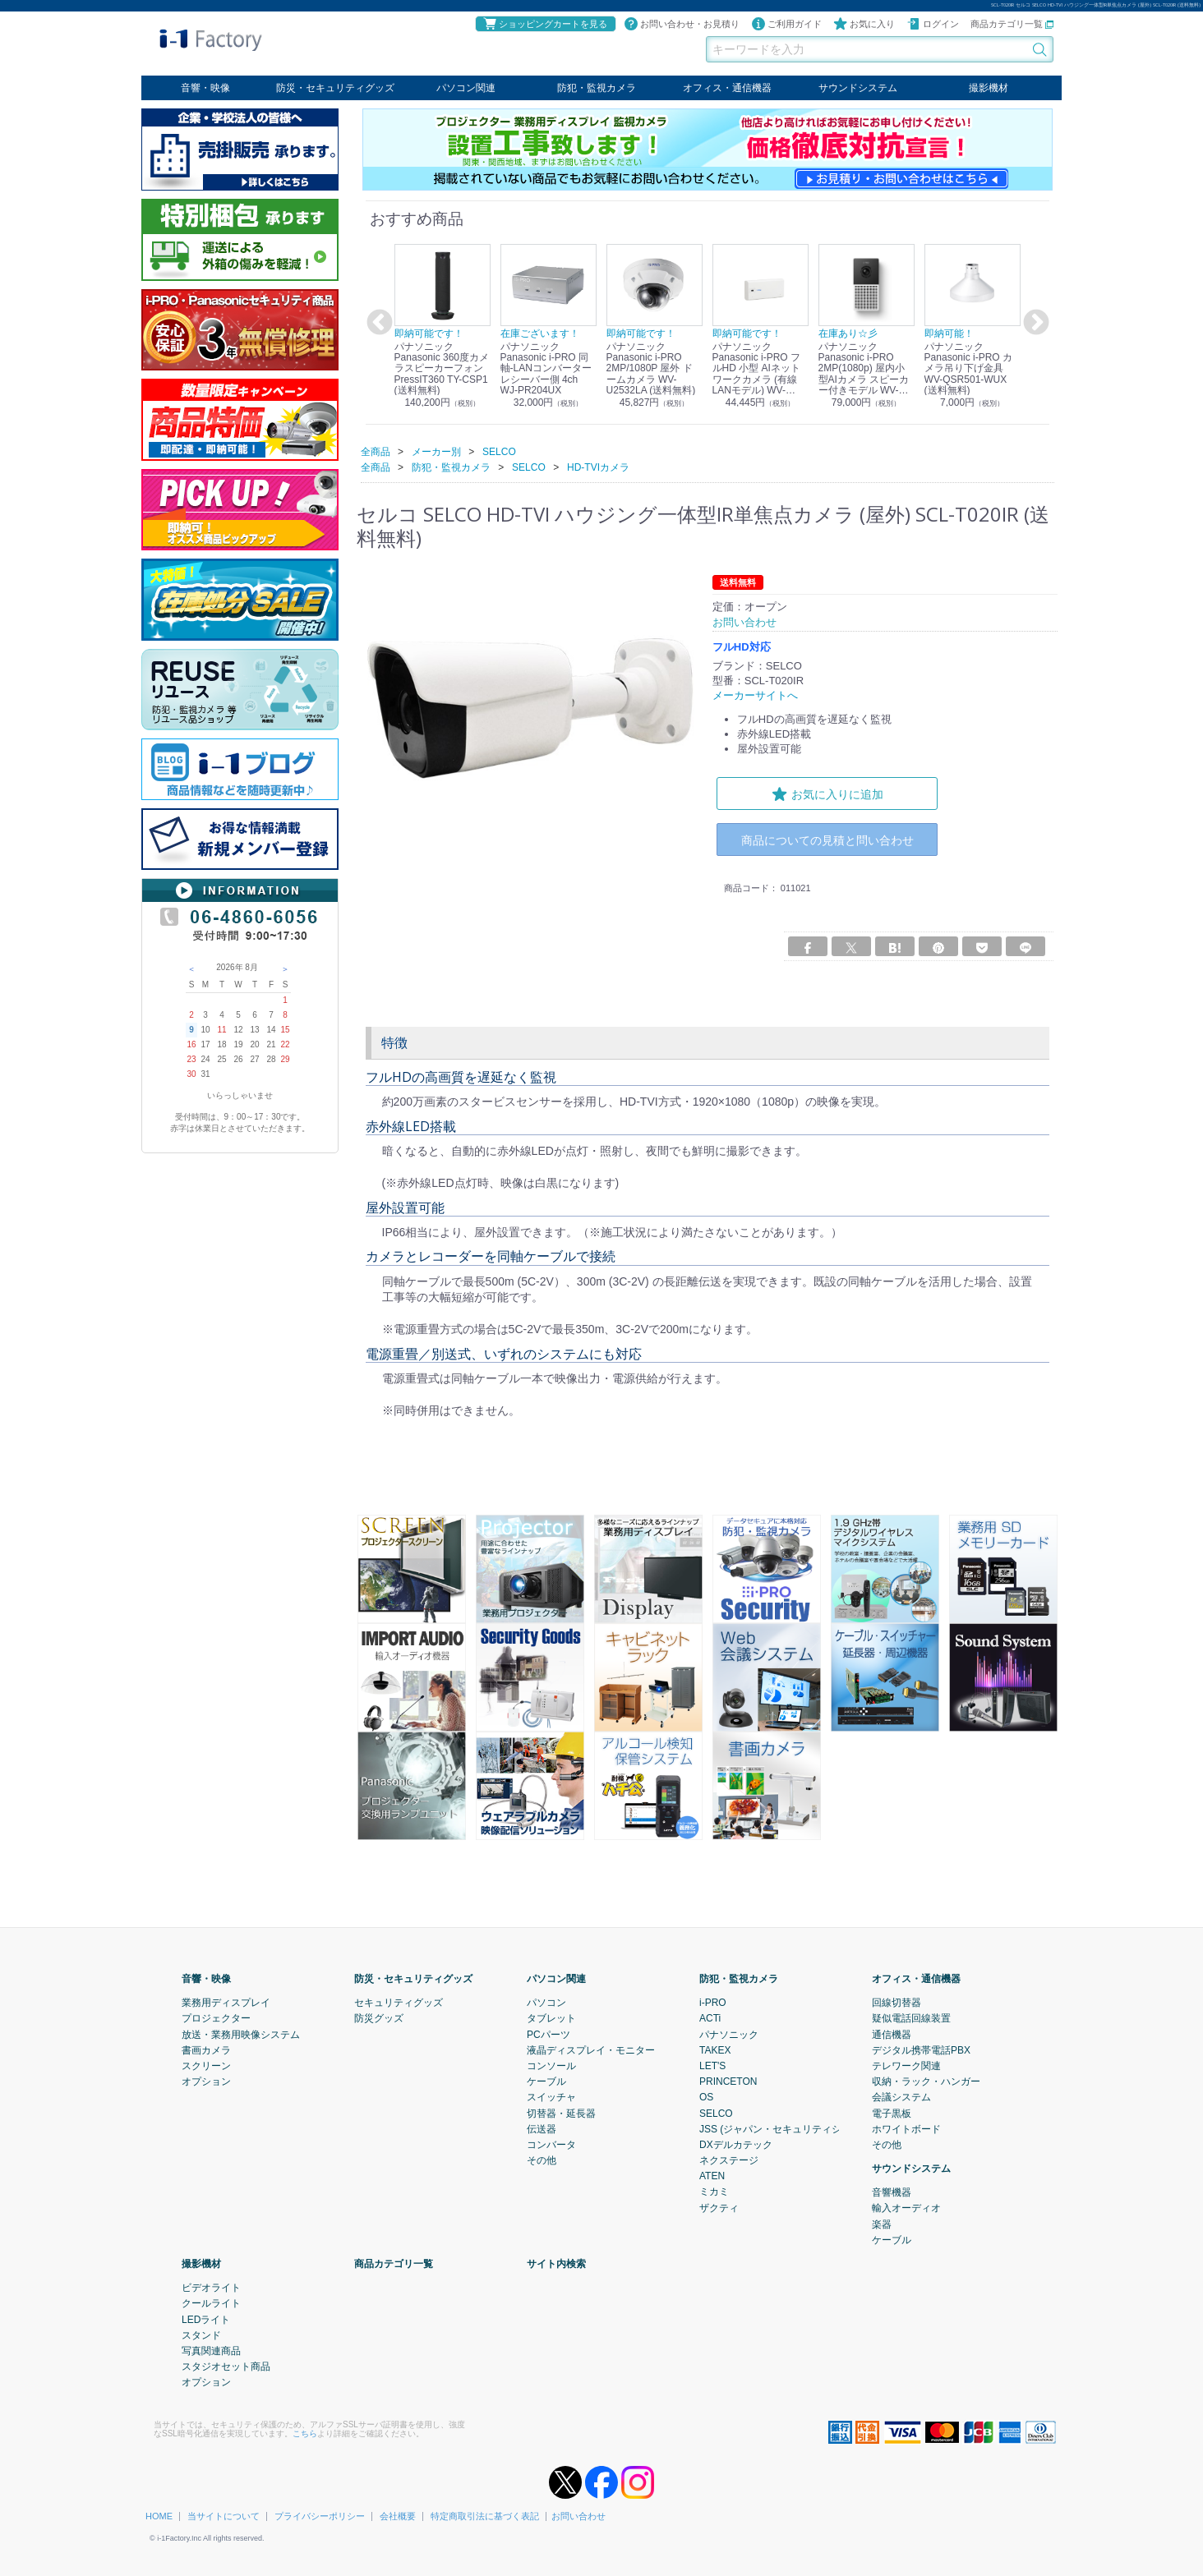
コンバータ (551, 2144)
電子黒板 (891, 2112)
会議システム (901, 2097)
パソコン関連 (465, 88)
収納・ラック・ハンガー (926, 2081)
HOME (159, 2516)
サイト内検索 (556, 2264)
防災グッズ (378, 2018)
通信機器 (891, 2034)
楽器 (882, 2223)
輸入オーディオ (906, 2208)
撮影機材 (988, 88)
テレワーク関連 (906, 2066)
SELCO (716, 2112)
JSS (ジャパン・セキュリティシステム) (786, 2128)
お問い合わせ (578, 2516)
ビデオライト (211, 2287)
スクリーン (206, 2066)
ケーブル (546, 2081)
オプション (206, 2081)
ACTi (710, 2018)
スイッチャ (551, 2097)
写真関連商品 (211, 2351)
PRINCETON (728, 2081)
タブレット (551, 2018)
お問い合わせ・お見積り (682, 23)
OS (706, 2097)
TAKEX (715, 2049)
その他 (541, 2160)
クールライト (211, 2303)
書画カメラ (206, 2049)
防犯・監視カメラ (596, 88)
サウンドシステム (857, 88)
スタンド (201, 2334)
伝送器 (541, 2128)
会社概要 (398, 2516)
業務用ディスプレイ (226, 2002)
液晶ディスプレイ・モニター (591, 2049)
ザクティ (719, 2207)
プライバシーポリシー (319, 2516)
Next (1033, 322)
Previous (377, 322)
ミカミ (714, 2191)
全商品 (375, 451)
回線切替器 (896, 2002)
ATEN (712, 2176)
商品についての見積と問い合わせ (827, 840)
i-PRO (712, 2002)
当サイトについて (223, 2516)
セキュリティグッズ (398, 2002)
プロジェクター (216, 2018)
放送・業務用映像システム (241, 2034)
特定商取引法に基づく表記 (485, 2516)
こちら (305, 2432)
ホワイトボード (906, 2128)
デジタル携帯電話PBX (921, 2049)
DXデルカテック (735, 2144)
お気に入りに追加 (827, 793)
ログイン (932, 23)
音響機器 (891, 2192)
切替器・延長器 (561, 2112)
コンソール (551, 2066)
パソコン (546, 2002)
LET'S (712, 2066)
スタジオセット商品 (226, 2366)
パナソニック (728, 2034)
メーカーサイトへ (755, 695)
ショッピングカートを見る (544, 23)
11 (221, 1029)
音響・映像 (205, 88)
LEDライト (206, 2319)
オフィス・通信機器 (727, 88)
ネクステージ (728, 2160)
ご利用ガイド (786, 23)
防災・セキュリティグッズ (335, 88)
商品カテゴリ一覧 (1011, 24)
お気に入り (864, 23)
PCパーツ (548, 2034)
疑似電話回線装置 (911, 2018)
